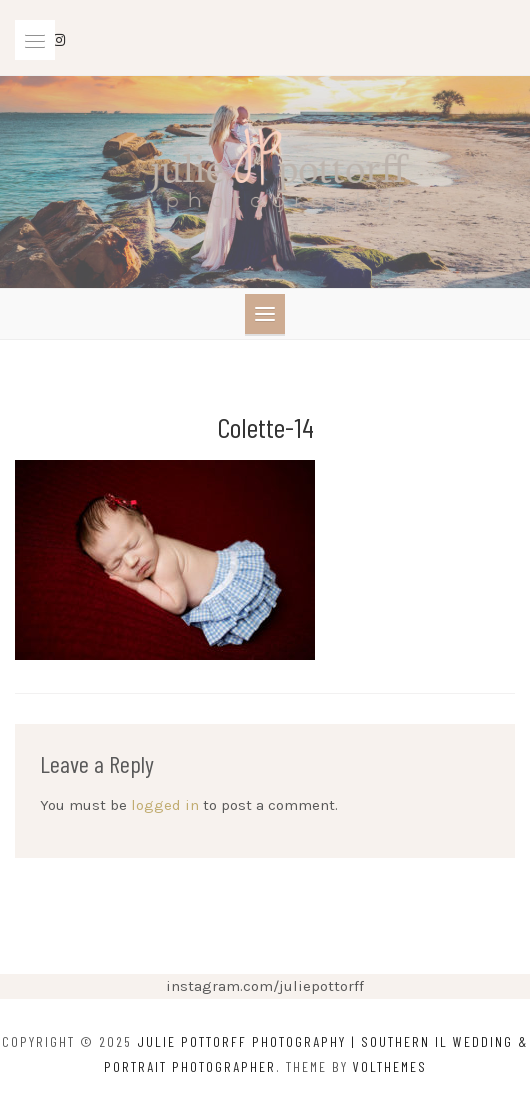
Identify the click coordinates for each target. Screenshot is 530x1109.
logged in (165, 805)
